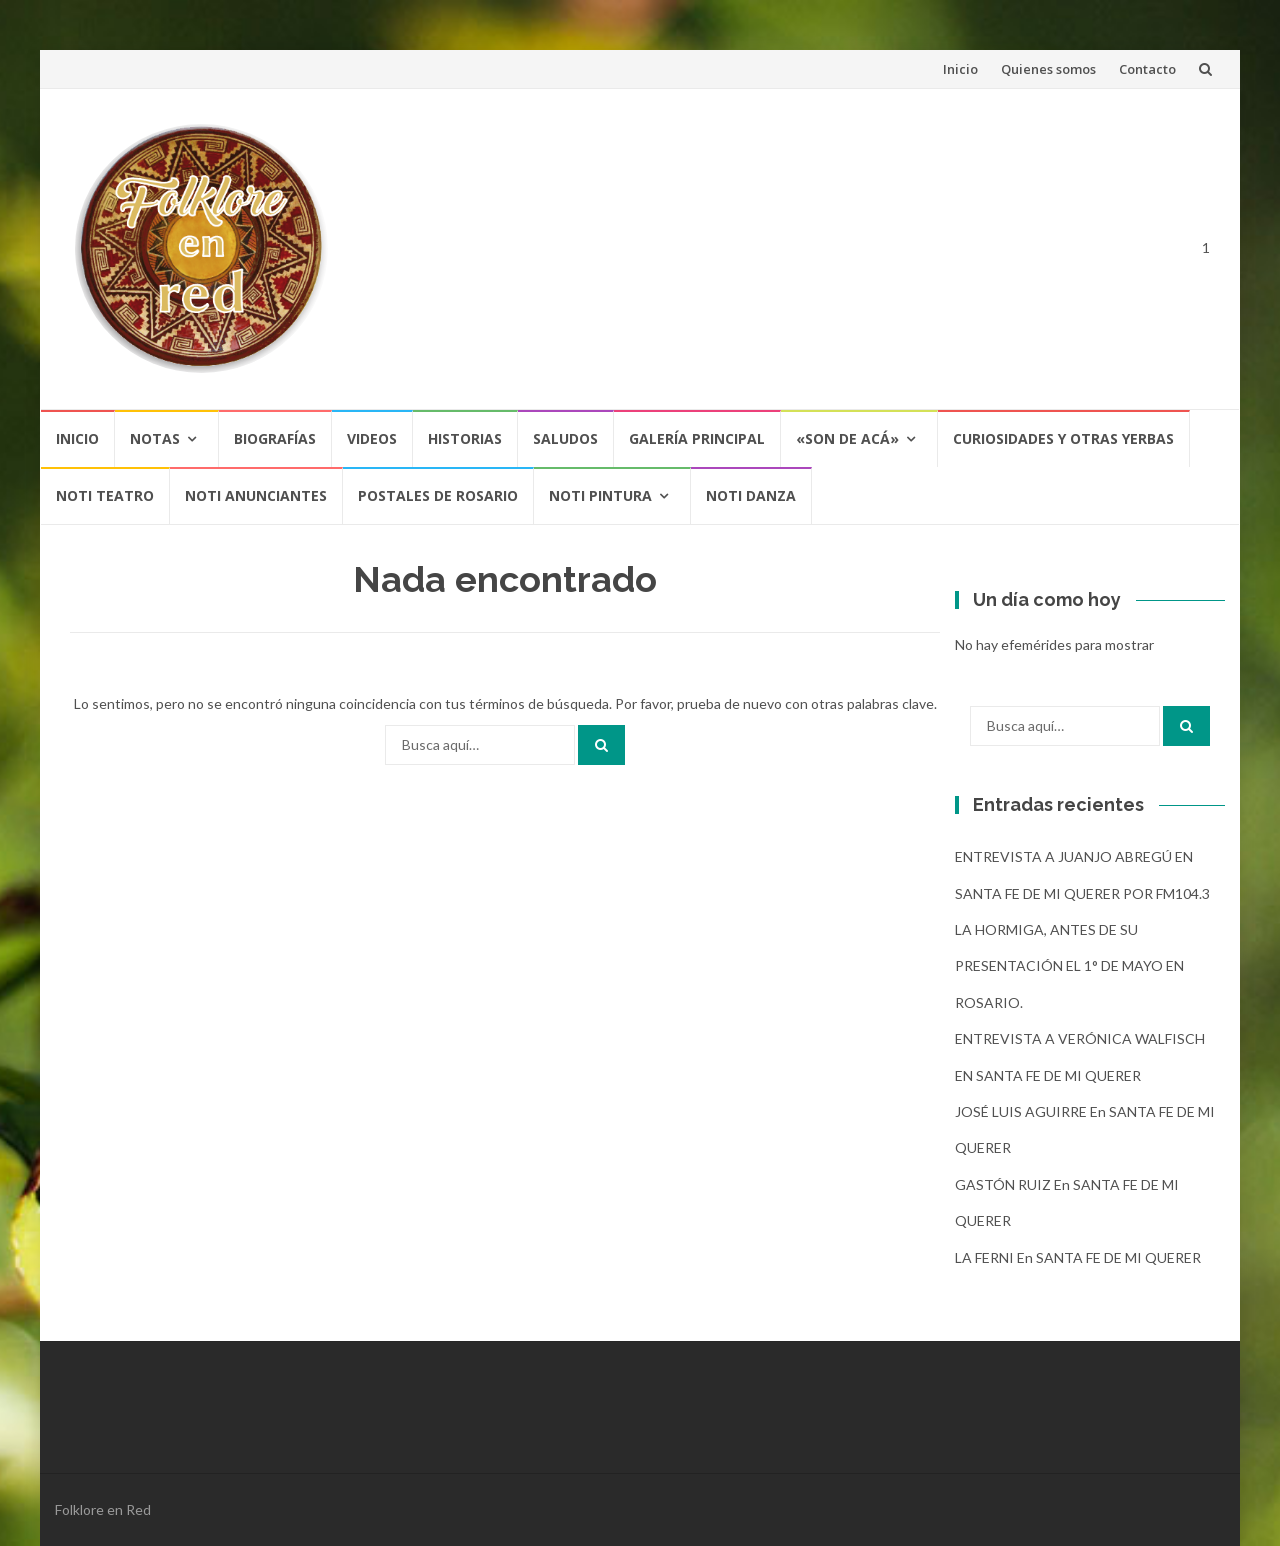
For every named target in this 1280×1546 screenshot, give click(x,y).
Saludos (565, 438)
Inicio (960, 69)
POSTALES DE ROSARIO (438, 495)
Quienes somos (1048, 69)
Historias (465, 438)
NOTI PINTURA (600, 495)
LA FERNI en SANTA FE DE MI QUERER (1078, 1257)
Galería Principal (697, 438)
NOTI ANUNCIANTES (256, 495)
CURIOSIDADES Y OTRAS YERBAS (1063, 438)
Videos (372, 438)
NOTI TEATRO (105, 495)
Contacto (1147, 69)
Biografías (275, 438)
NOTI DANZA (751, 495)
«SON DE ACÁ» (847, 438)
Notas (155, 438)
